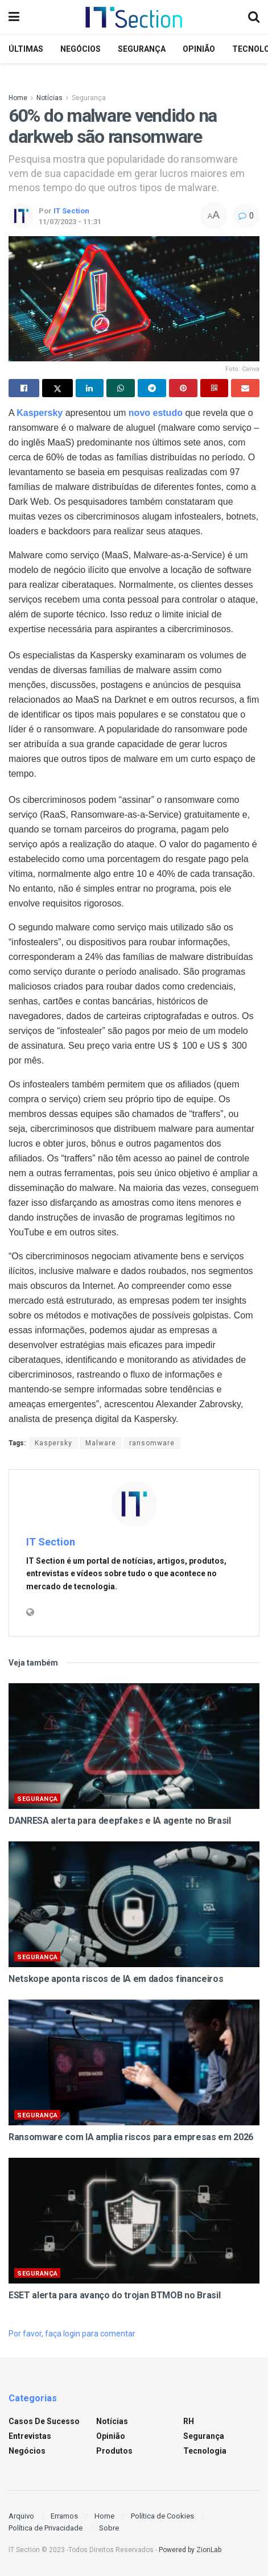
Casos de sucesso (44, 2421)
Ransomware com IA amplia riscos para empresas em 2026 (131, 2137)
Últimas (26, 48)
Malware (100, 1443)
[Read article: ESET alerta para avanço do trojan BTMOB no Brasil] (134, 2221)
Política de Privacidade (46, 2528)
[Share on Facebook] (24, 388)
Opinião (199, 48)
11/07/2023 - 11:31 (70, 221)
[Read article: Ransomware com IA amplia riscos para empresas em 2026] (134, 2062)
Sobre (109, 2528)
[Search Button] (253, 17)
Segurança (142, 48)
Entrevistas (30, 2436)
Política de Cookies (162, 2516)
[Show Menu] (14, 17)
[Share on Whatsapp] (120, 388)
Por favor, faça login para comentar (72, 2333)
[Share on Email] (245, 388)
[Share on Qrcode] (214, 388)
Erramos (64, 2516)
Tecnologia (204, 2450)
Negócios (80, 48)
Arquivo (21, 2516)
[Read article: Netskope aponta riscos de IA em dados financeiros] (134, 1904)
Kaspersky (53, 1443)
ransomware (152, 1443)
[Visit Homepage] (134, 17)
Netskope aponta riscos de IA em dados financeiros (116, 1978)
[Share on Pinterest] (183, 388)
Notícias (49, 98)
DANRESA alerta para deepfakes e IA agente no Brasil (120, 1820)
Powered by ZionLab (190, 2550)
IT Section (71, 211)
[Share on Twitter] (57, 388)
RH (188, 2421)
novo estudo (156, 413)
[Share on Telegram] (152, 388)
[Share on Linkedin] (90, 388)
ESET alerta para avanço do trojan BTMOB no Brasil (114, 2295)
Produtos (114, 2450)
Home (18, 98)
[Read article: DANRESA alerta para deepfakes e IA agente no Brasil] (134, 1746)
